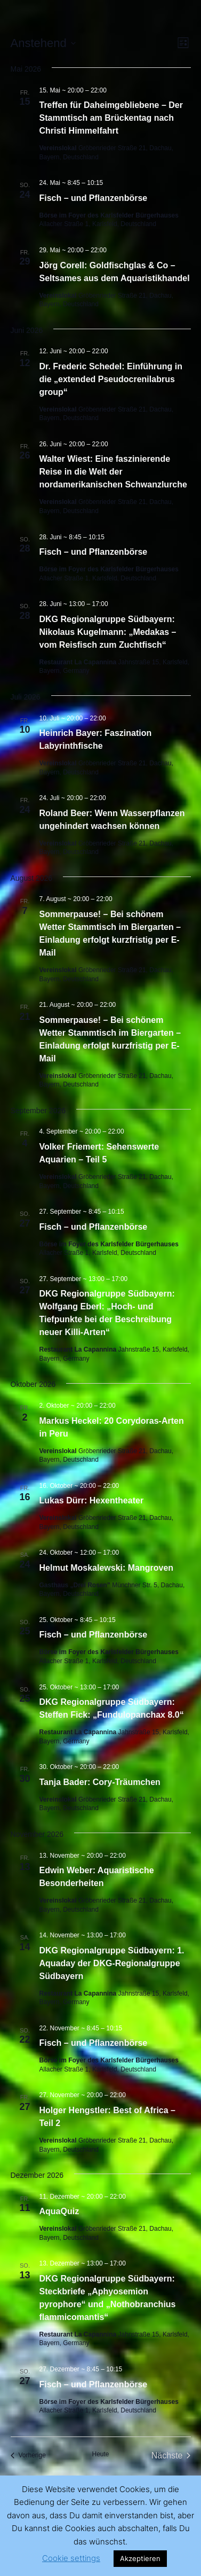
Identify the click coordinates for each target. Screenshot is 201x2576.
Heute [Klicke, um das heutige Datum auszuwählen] (100, 2454)
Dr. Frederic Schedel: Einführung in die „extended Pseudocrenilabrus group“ (110, 379)
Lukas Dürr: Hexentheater (91, 1500)
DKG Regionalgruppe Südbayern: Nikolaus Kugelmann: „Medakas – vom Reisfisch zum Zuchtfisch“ (107, 632)
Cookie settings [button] (71, 2558)
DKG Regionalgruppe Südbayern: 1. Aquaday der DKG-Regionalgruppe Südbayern (111, 1963)
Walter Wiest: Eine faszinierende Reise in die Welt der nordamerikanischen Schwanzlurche (113, 471)
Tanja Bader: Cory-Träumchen (99, 1782)
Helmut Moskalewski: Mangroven (106, 1567)
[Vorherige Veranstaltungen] (28, 2456)
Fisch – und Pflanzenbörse (93, 198)
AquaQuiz (59, 2211)
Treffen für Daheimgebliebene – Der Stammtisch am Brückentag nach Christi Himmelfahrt (111, 117)
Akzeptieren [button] (140, 2558)
